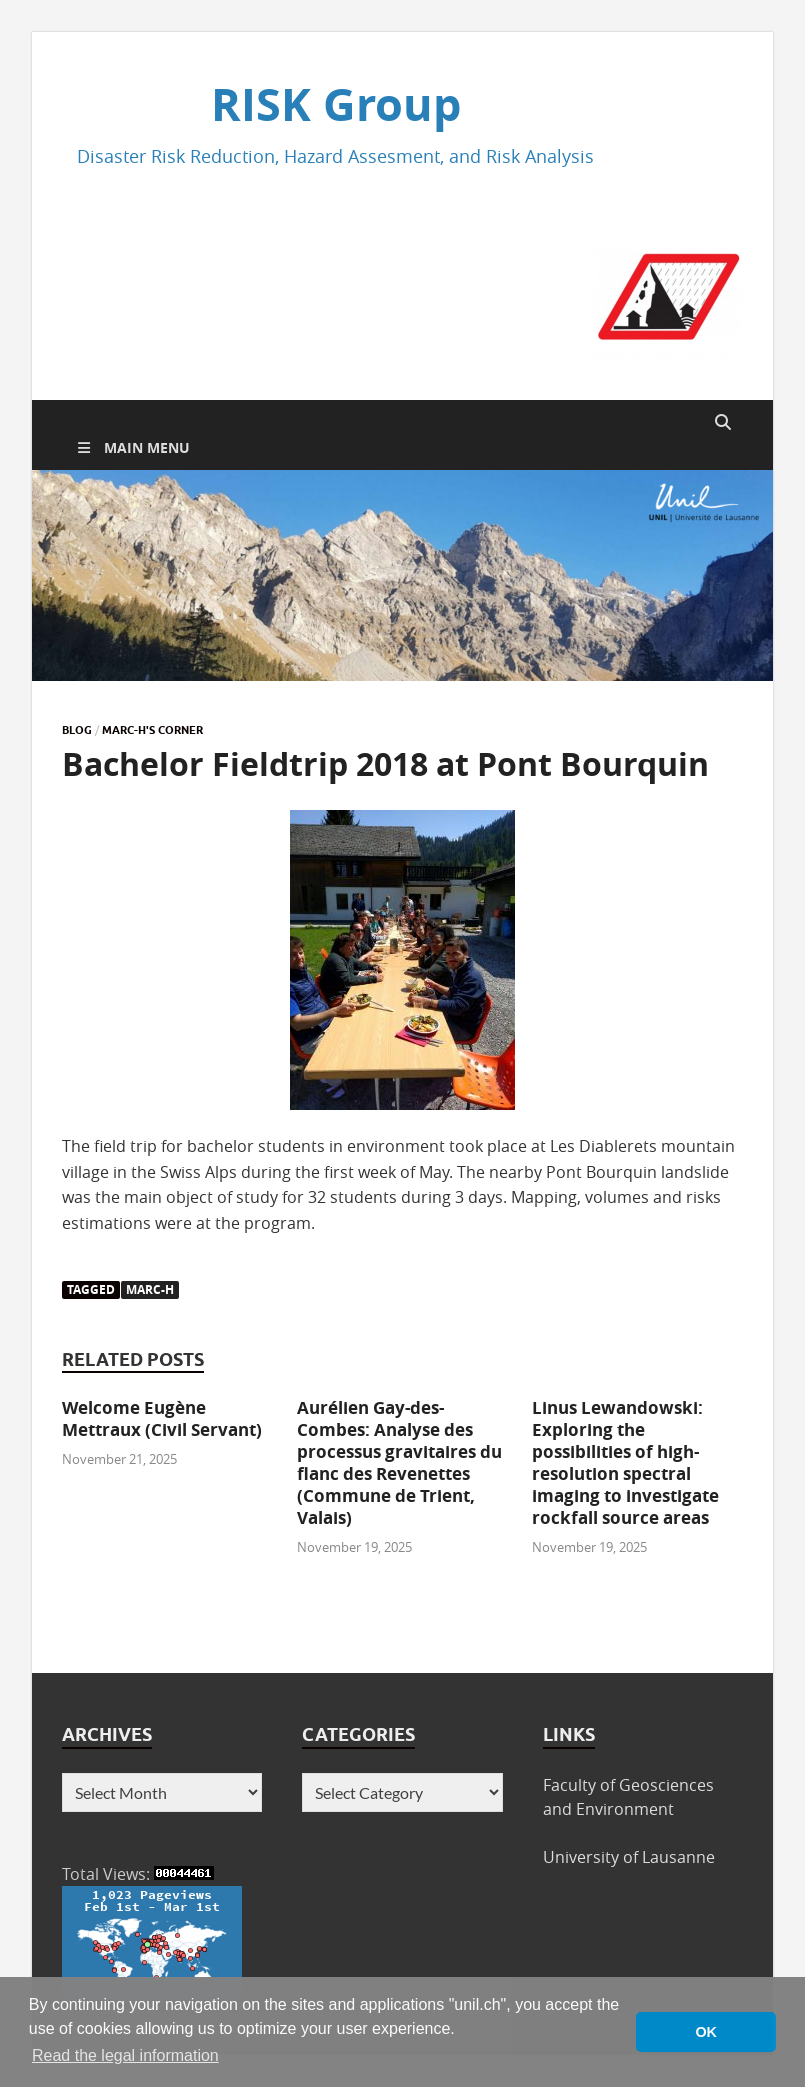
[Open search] (723, 423)
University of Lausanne (629, 1857)
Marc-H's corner (152, 730)
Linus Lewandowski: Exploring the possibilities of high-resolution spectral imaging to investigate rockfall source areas (625, 1462)
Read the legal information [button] (125, 2055)
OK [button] (706, 2032)
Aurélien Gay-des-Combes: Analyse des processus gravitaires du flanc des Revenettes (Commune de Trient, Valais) (399, 1462)
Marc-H (150, 1289)
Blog (77, 730)
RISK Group (336, 104)
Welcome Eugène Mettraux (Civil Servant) (162, 1418)
